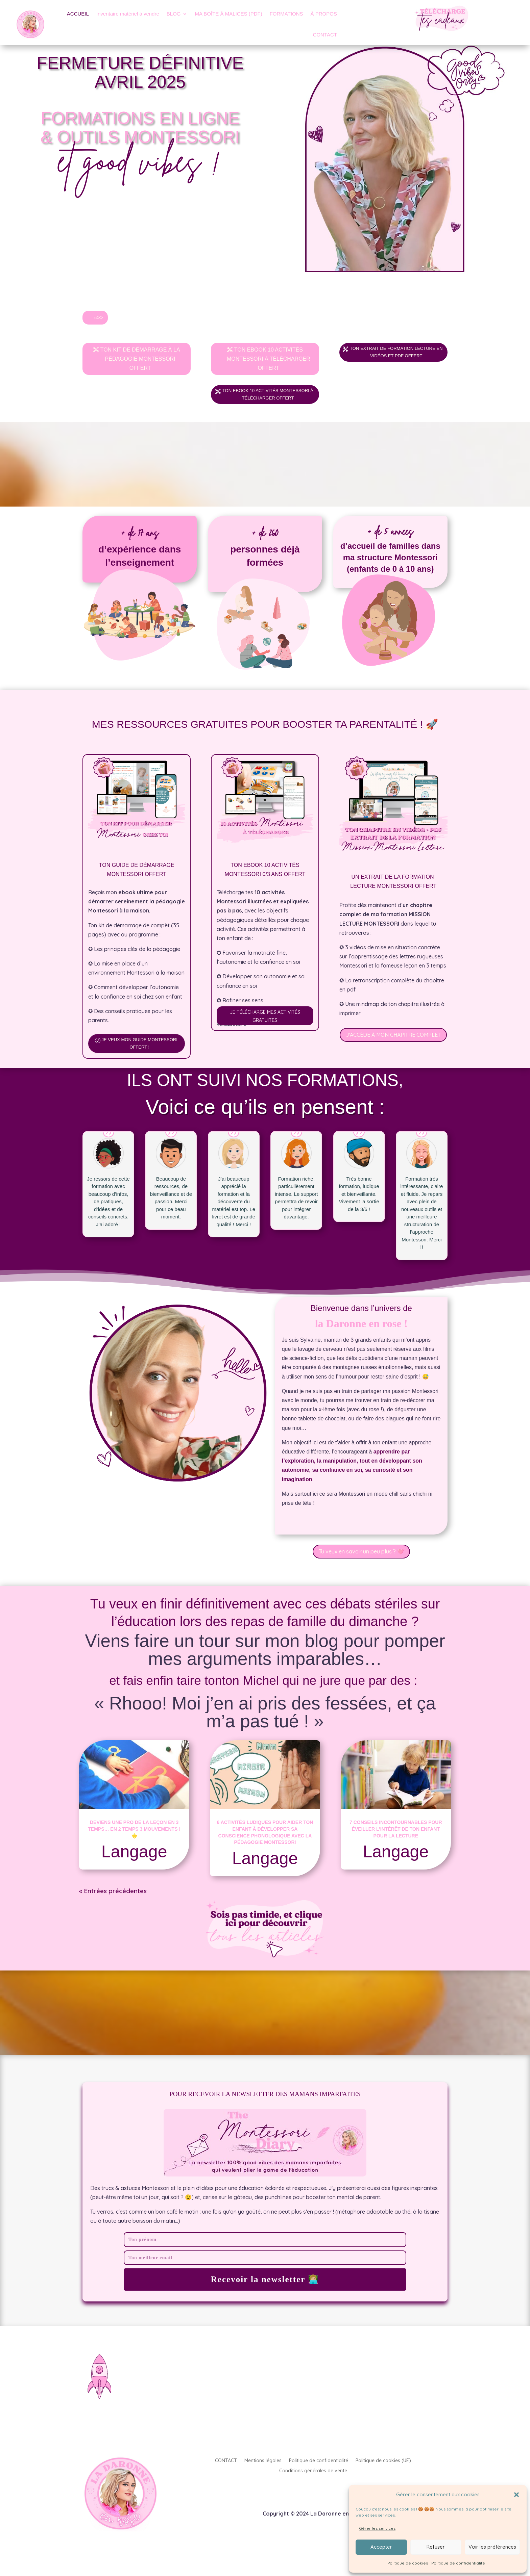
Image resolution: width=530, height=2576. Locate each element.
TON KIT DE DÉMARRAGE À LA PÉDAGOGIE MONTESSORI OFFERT (140, 359)
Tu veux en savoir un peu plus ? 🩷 (361, 1568)
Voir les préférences (492, 2547)
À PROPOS (324, 14)
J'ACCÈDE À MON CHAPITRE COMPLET (393, 1048)
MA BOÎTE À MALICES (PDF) (228, 14)
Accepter (381, 2547)
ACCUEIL (78, 14)
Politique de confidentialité (458, 2563)
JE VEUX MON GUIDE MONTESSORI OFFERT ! (140, 1058)
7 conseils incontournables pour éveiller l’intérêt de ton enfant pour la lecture (396, 1846)
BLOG (174, 14)
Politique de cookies (407, 2563)
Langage (134, 1868)
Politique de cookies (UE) (383, 2478)
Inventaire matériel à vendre (127, 14)
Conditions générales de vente (313, 2488)
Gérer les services (377, 2528)
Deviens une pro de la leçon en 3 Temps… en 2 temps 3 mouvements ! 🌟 (134, 1846)
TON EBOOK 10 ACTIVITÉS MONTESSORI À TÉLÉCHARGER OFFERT (268, 359)
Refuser (436, 2547)
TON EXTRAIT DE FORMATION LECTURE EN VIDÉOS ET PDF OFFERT (397, 359)
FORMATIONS (286, 14)
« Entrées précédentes (113, 1908)
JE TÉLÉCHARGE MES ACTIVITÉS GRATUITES (265, 1031)
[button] (516, 2494)
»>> (98, 317)
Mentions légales (263, 2478)
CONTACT (325, 34)
